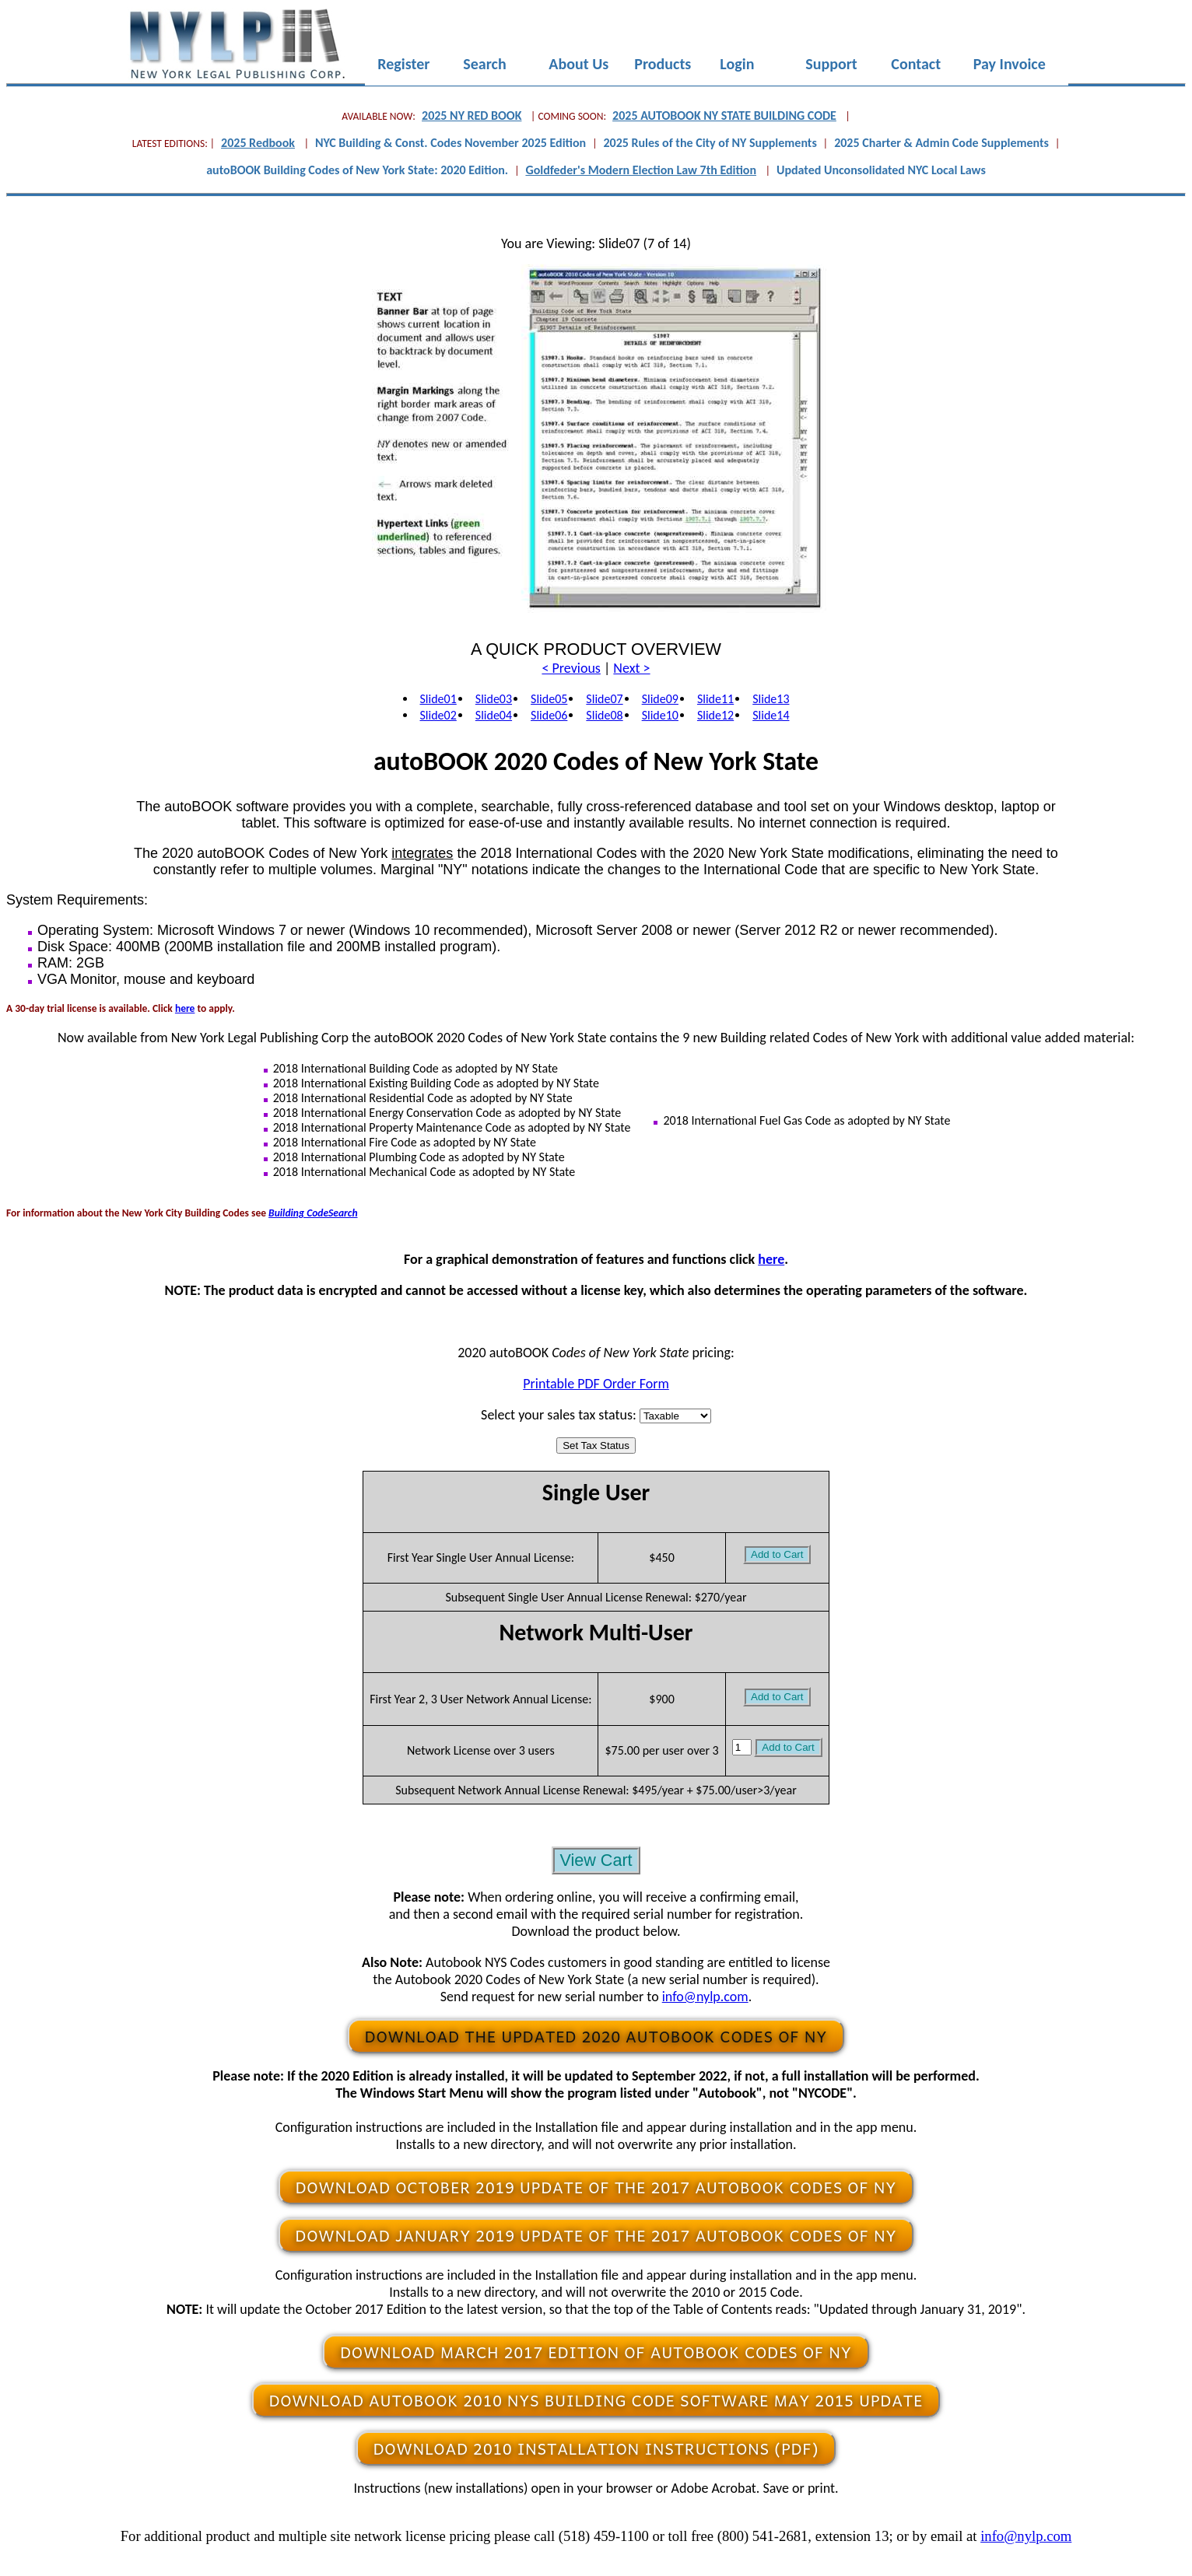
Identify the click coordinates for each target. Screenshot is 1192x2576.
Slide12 (715, 715)
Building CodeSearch (312, 1213)
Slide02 (438, 715)
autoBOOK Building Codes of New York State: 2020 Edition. (357, 170)
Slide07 (604, 698)
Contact (916, 65)
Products (663, 65)
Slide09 (660, 698)
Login (737, 65)
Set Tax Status (596, 1445)
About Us (578, 65)
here (185, 1008)
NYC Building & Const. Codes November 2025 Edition (450, 142)
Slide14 (770, 715)
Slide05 (549, 698)
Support (831, 65)
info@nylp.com (705, 1996)
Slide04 (493, 715)
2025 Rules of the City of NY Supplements (709, 142)
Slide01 (438, 698)
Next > (631, 668)
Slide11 (715, 698)
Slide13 (770, 698)
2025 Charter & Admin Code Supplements (941, 142)
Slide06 (549, 715)
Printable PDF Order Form (596, 1383)
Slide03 (493, 698)
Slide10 (660, 715)
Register (403, 65)
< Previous (571, 668)
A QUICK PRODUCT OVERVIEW (596, 649)
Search (485, 65)
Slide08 (604, 715)
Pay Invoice (1009, 65)
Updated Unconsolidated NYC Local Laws (881, 170)
